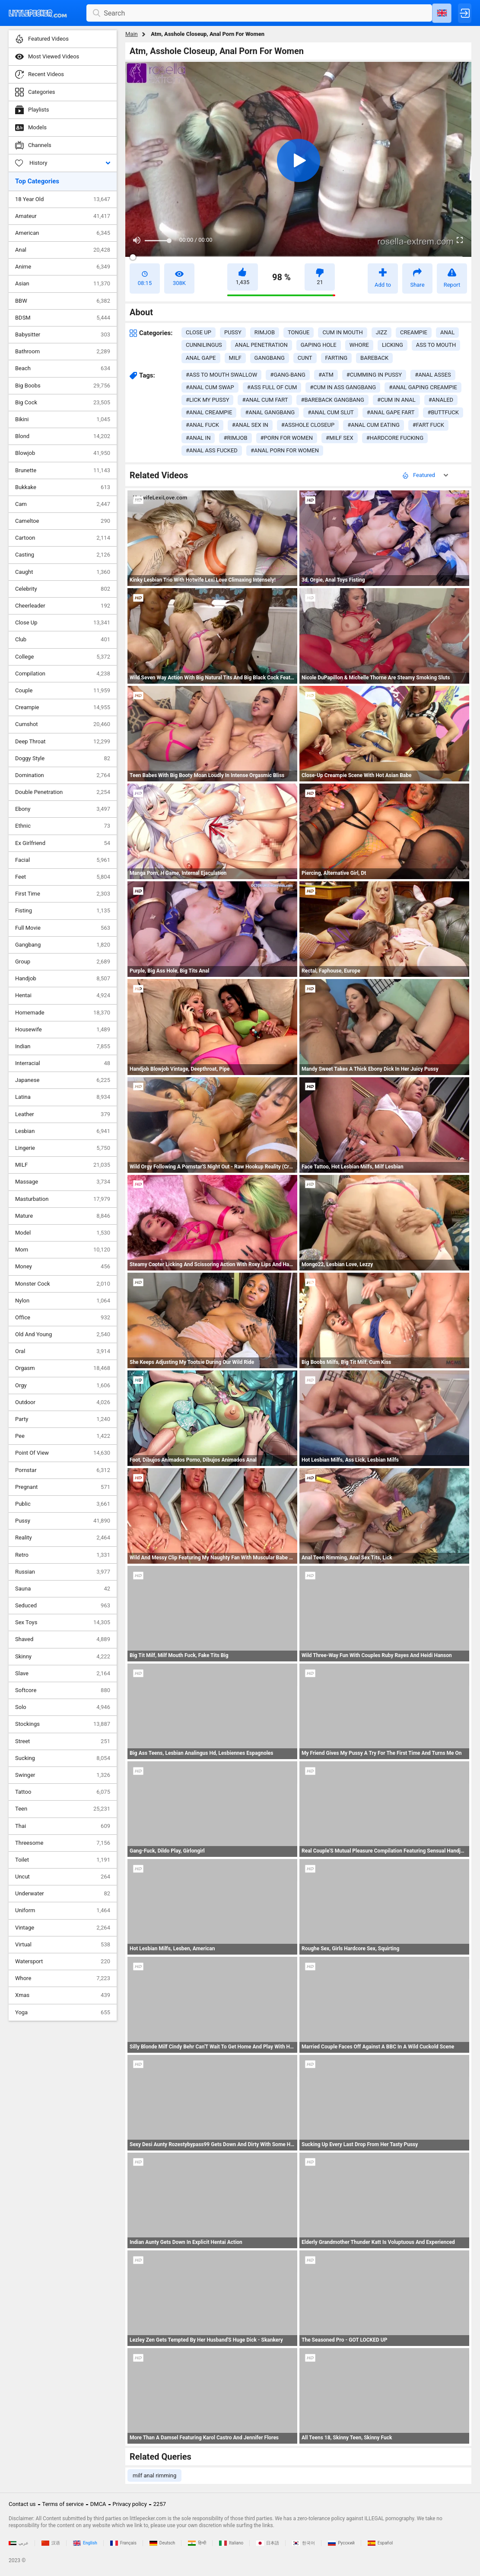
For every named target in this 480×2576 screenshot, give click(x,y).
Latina (62, 1097)
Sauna (62, 1589)
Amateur (62, 216)
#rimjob (235, 438)
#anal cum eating (373, 425)
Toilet (62, 1860)
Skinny (62, 1657)
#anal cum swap (210, 387)
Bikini (62, 419)
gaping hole (319, 345)
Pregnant (62, 1487)
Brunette (62, 470)
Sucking (62, 1758)
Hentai (62, 995)
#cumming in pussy (374, 374)
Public (62, 1504)
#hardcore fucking (394, 438)
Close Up (62, 623)
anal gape (201, 358)
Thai (62, 1826)
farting (336, 358)
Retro (62, 1555)
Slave (62, 1673)
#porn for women (287, 438)
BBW (62, 301)
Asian (62, 284)
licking (392, 345)
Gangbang (62, 945)
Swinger (62, 1775)
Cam (62, 504)
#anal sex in (250, 425)
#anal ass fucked (212, 450)
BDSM (62, 318)
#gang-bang (287, 374)
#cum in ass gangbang (343, 387)
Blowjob (62, 453)
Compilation (62, 674)
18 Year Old (62, 199)
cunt (305, 358)
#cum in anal (396, 400)
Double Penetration (62, 792)
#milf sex (339, 438)
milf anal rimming (154, 2475)
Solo (62, 1707)
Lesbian (62, 1131)
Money (62, 1266)
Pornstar (62, 1470)
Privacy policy (130, 2504)
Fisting (62, 911)
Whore (62, 1978)
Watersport (62, 1961)
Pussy (62, 1521)
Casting (62, 555)
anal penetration (261, 345)
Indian (62, 1046)
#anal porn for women (285, 450)
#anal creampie (209, 412)
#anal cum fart (265, 400)
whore (359, 345)
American (62, 233)
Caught (62, 572)
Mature (62, 1216)
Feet (62, 877)
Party (62, 1419)
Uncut (62, 1877)
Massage (62, 1182)
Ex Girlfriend (62, 843)
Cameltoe (62, 521)
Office (62, 1318)
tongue (299, 332)
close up (198, 332)
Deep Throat (62, 742)
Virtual (62, 1945)
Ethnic (62, 826)
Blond (62, 436)
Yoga (62, 2012)
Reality (62, 1538)
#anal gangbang (270, 412)
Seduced (62, 1606)
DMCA (98, 2504)
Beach (62, 368)
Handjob (62, 978)
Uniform (62, 1910)
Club (62, 639)
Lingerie (62, 1148)
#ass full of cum (272, 387)
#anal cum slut (331, 412)
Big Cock (62, 402)
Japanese (62, 1080)
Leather (62, 1114)
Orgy (62, 1385)
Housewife (62, 1030)
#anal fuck (202, 425)
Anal (62, 250)
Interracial (62, 1063)
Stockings (62, 1724)
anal (447, 332)
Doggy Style (62, 758)
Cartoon (62, 538)
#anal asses (433, 374)
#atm (326, 374)
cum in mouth (342, 332)
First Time (62, 894)
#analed (441, 400)
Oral (62, 1351)
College (62, 657)
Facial (62, 860)
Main (131, 34)
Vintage (62, 1928)
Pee (62, 1436)
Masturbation (62, 1199)
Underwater (62, 1894)
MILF (62, 1165)
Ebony (62, 809)
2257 (159, 2504)
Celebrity (62, 589)
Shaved (62, 1639)
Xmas (62, 1995)
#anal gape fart (391, 412)
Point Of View (62, 1453)
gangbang (269, 358)
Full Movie (62, 928)
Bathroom (62, 351)
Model (62, 1233)
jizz (381, 332)
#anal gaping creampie (423, 387)
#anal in (198, 438)
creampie (413, 332)
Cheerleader (62, 606)
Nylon (62, 1301)
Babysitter (62, 335)
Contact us (22, 2504)
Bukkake (62, 487)
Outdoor (62, 1402)
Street (62, 1741)
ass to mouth (436, 345)
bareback (374, 358)
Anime (62, 267)
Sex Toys (62, 1622)
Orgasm (62, 1368)
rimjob (264, 332)
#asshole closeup (308, 425)
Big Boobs (62, 386)
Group (62, 962)
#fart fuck (428, 425)
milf (235, 358)
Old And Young (62, 1334)
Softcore (62, 1690)
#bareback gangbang (332, 400)
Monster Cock (62, 1284)
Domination (62, 775)
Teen (62, 1809)
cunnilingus (204, 345)
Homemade (62, 1013)
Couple (62, 690)
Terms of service (63, 2504)
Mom (62, 1250)
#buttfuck (442, 412)
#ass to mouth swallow (221, 374)
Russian (62, 1572)
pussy (233, 332)
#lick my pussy (207, 400)
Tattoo (62, 1792)
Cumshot (62, 724)
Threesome (62, 1843)
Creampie (62, 707)
